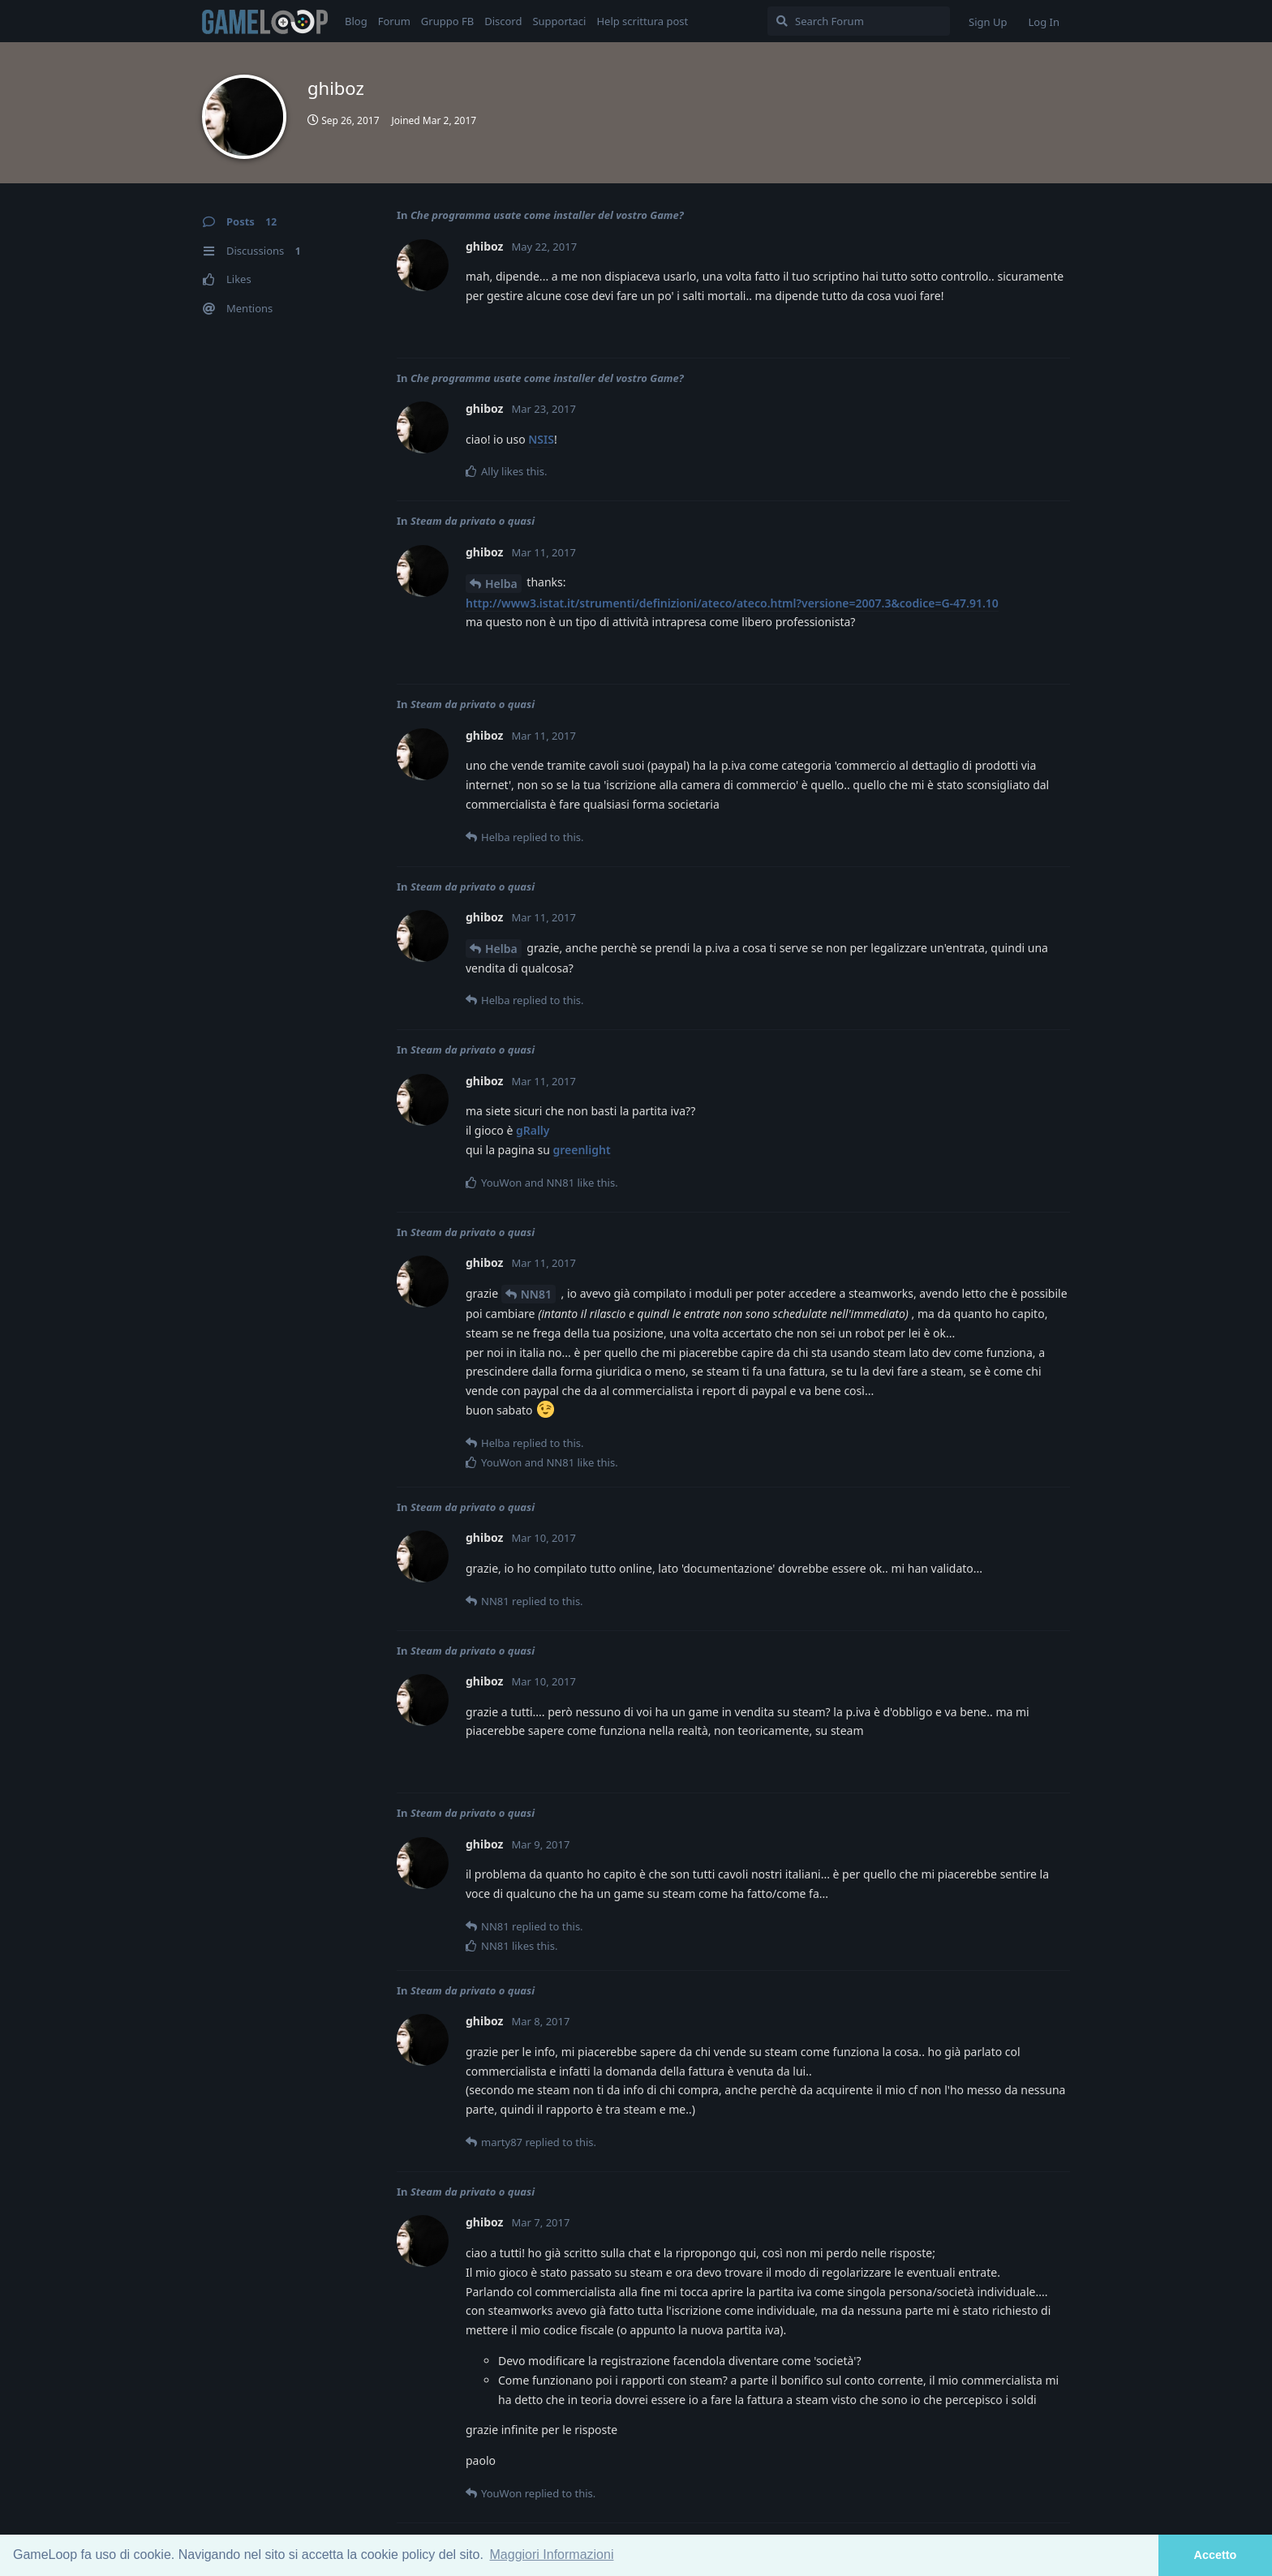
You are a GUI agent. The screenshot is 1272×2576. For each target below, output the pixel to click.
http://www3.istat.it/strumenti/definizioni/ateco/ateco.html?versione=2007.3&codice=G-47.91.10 (732, 603)
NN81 (536, 1294)
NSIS (541, 439)
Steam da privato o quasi (472, 520)
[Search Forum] (858, 21)
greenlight (581, 1149)
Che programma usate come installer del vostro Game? (547, 215)
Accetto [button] (1215, 2554)
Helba (501, 583)
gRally (533, 1130)
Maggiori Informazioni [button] (552, 2554)
